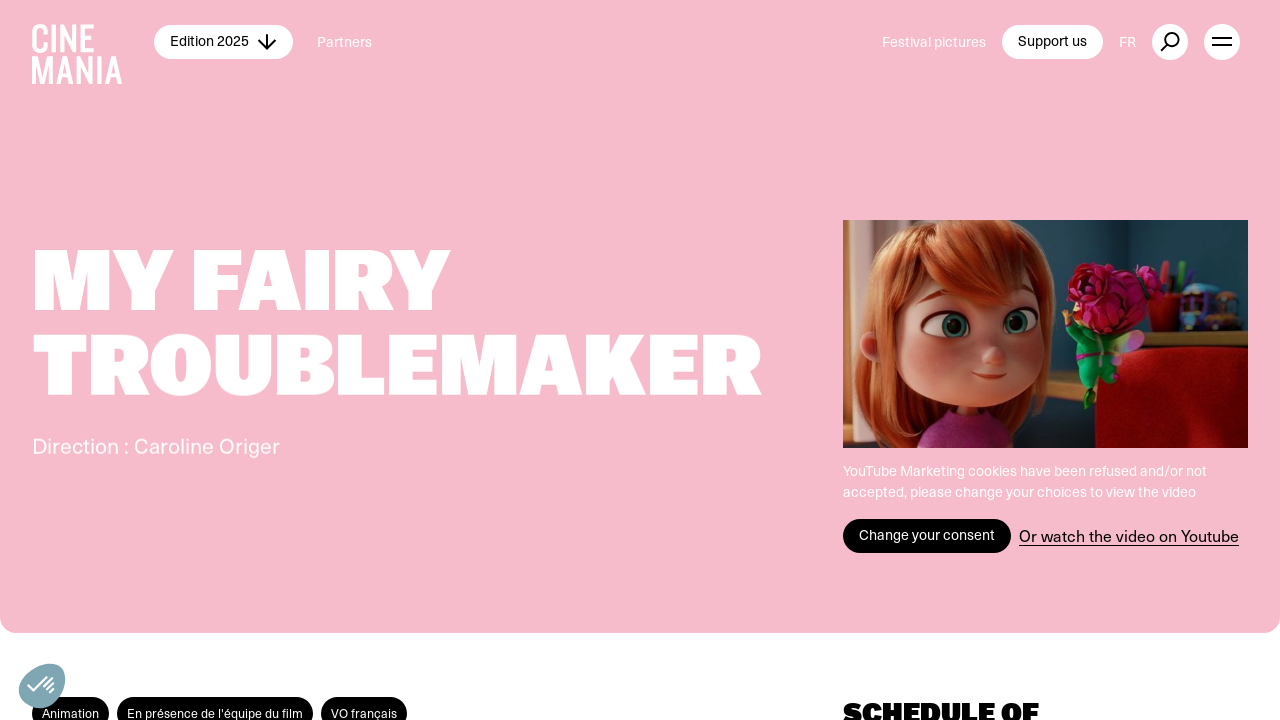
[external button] (1170, 42)
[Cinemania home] (93, 42)
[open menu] (1222, 42)
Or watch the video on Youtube (1129, 535)
